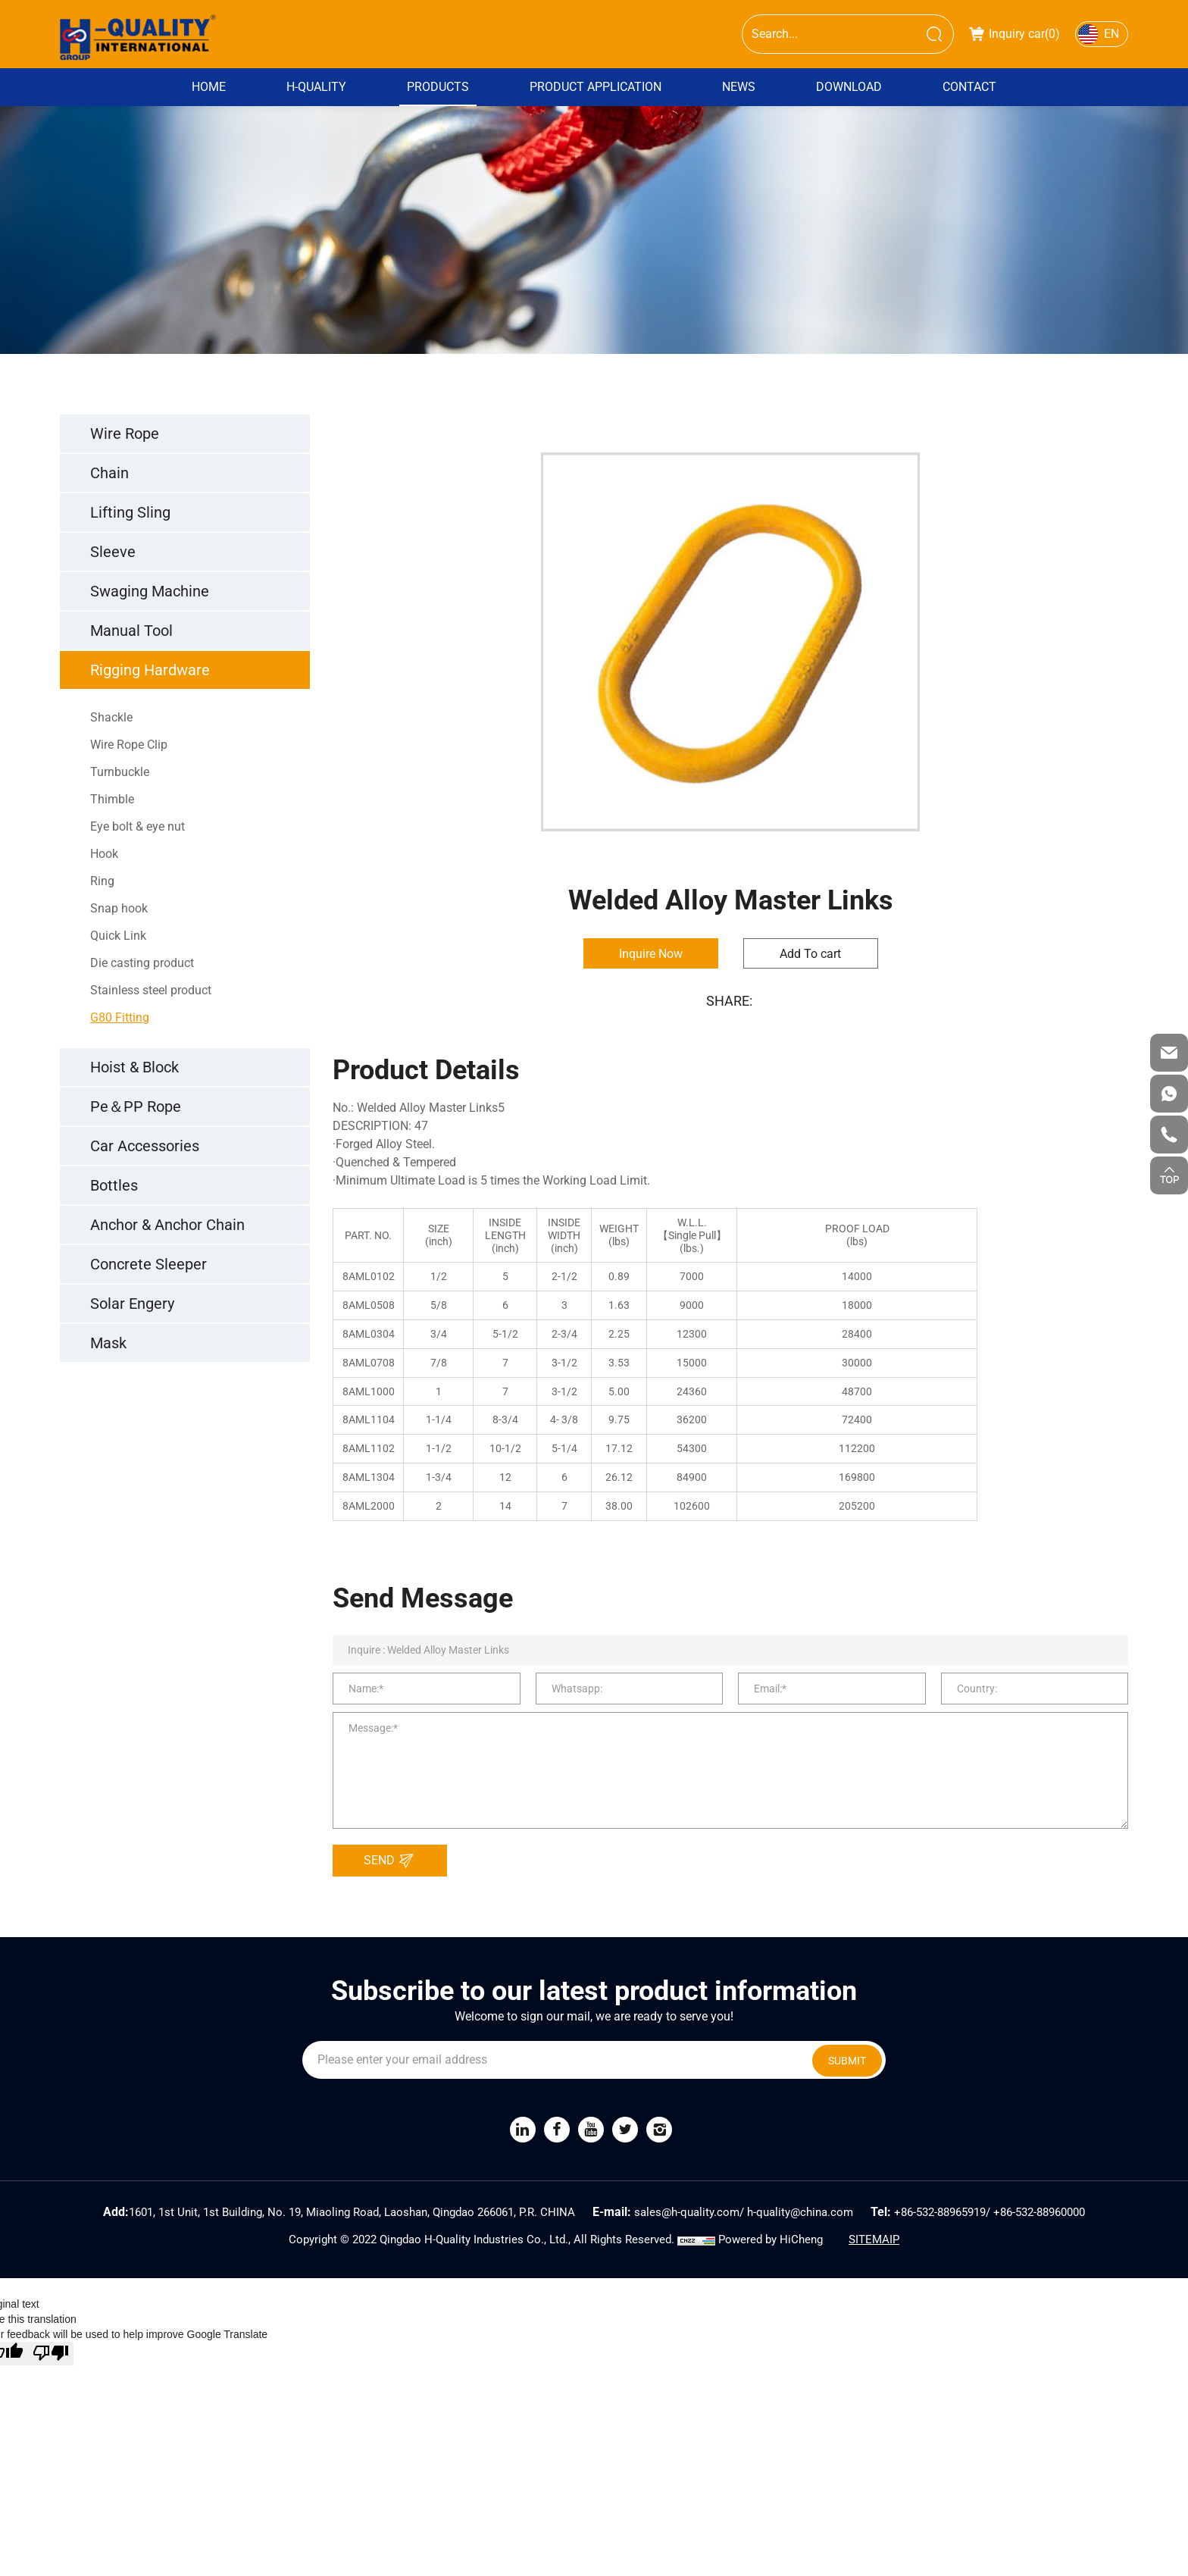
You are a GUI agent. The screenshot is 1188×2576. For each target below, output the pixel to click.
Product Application (595, 87)
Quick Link (118, 935)
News (738, 87)
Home (209, 87)
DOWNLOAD (849, 87)
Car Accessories (144, 1146)
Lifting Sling (130, 512)
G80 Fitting (119, 1017)
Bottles (114, 1185)
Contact (969, 87)
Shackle (111, 717)
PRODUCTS (438, 87)
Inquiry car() (1014, 34)
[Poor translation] (50, 2353)
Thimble (112, 799)
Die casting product (142, 963)
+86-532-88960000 (1039, 2212)
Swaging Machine (149, 591)
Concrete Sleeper (148, 1264)
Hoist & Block (134, 1067)
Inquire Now (651, 954)
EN (1111, 34)
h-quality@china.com (800, 2212)
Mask (108, 1343)
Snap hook (119, 908)
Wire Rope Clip (128, 744)
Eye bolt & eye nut (137, 826)
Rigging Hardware (150, 670)
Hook (104, 854)
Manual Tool (131, 630)
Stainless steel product (150, 990)
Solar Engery (132, 1303)
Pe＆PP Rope (135, 1106)
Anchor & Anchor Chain (167, 1225)
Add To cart (810, 954)
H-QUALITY (316, 87)
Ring (102, 881)
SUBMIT (847, 2061)
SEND (393, 1860)
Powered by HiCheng (770, 2239)
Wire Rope (124, 433)
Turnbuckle (119, 772)
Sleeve (113, 552)
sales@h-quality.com (686, 2212)
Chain (109, 473)
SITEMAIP (874, 2239)
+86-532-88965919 (940, 2212)
